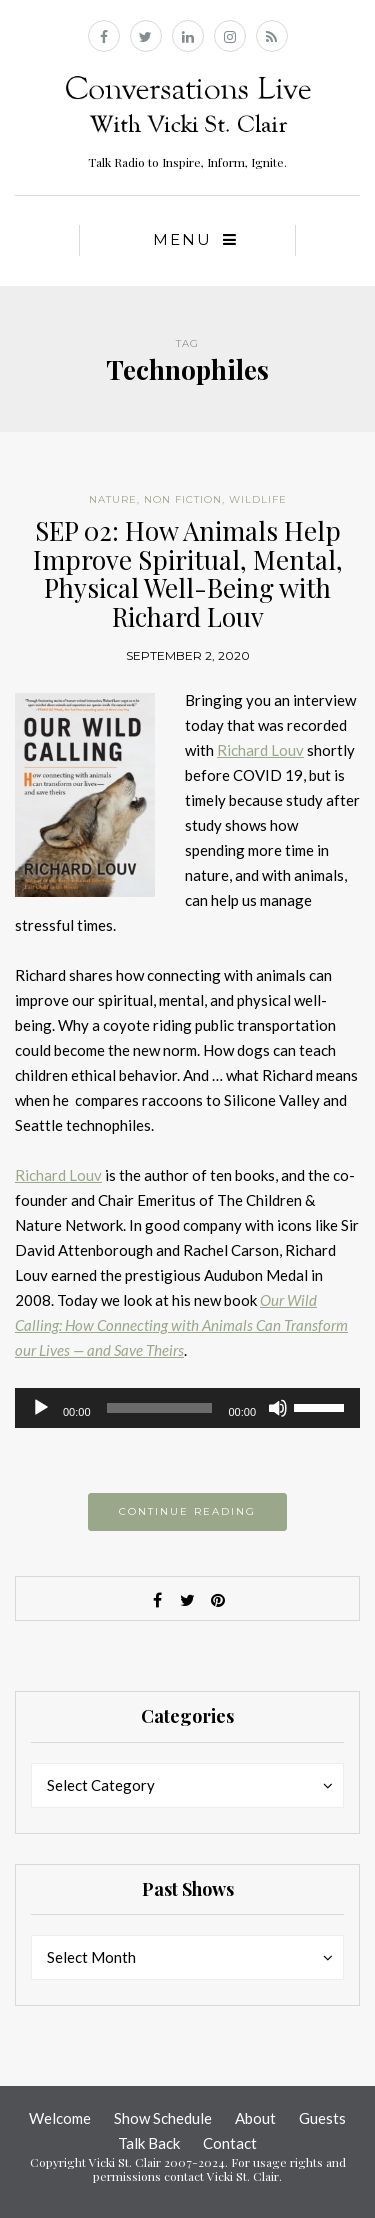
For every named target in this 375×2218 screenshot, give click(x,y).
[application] (187, 1408)
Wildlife (258, 499)
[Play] (41, 1408)
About (255, 2118)
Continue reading (187, 1511)
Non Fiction (183, 499)
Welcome (60, 2118)
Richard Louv (260, 750)
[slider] (160, 1408)
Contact (230, 2143)
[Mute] (278, 1408)
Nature (113, 499)
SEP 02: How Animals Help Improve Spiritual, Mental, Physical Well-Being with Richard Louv (188, 573)
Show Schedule (163, 2118)
